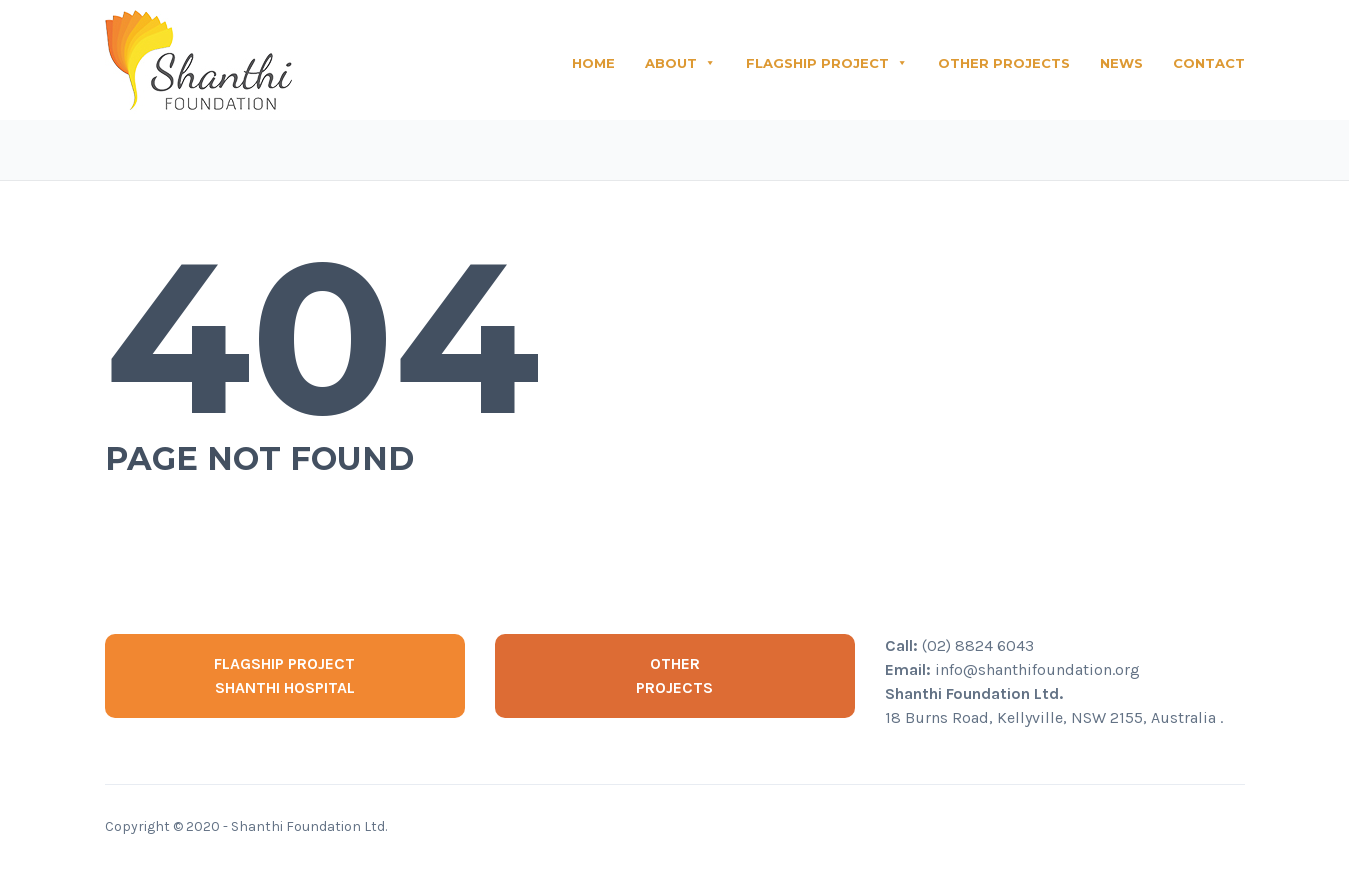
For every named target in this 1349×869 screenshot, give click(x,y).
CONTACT (1209, 63)
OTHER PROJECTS (1004, 63)
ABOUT (680, 63)
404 (322, 337)
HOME (593, 63)
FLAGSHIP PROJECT (827, 63)
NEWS (1121, 63)
